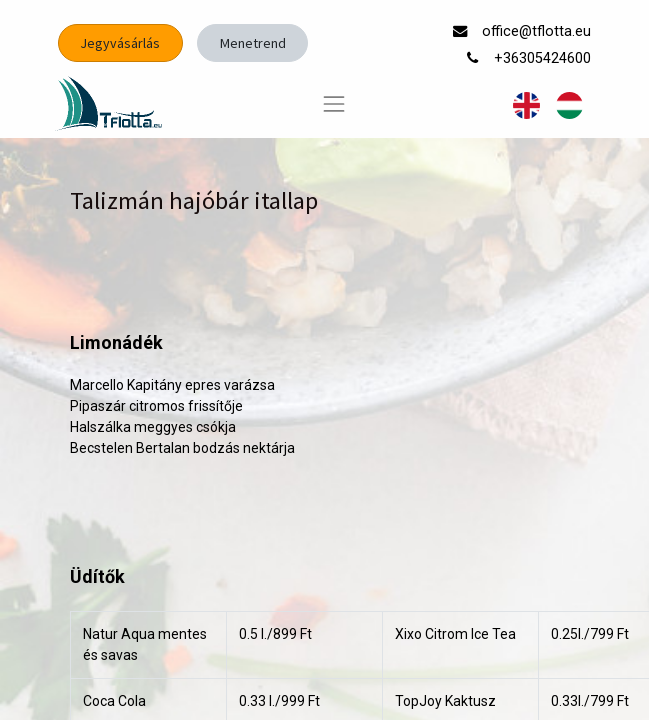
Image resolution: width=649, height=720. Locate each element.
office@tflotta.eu (538, 31)
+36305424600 (544, 58)
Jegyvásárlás (120, 43)
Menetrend (253, 43)
